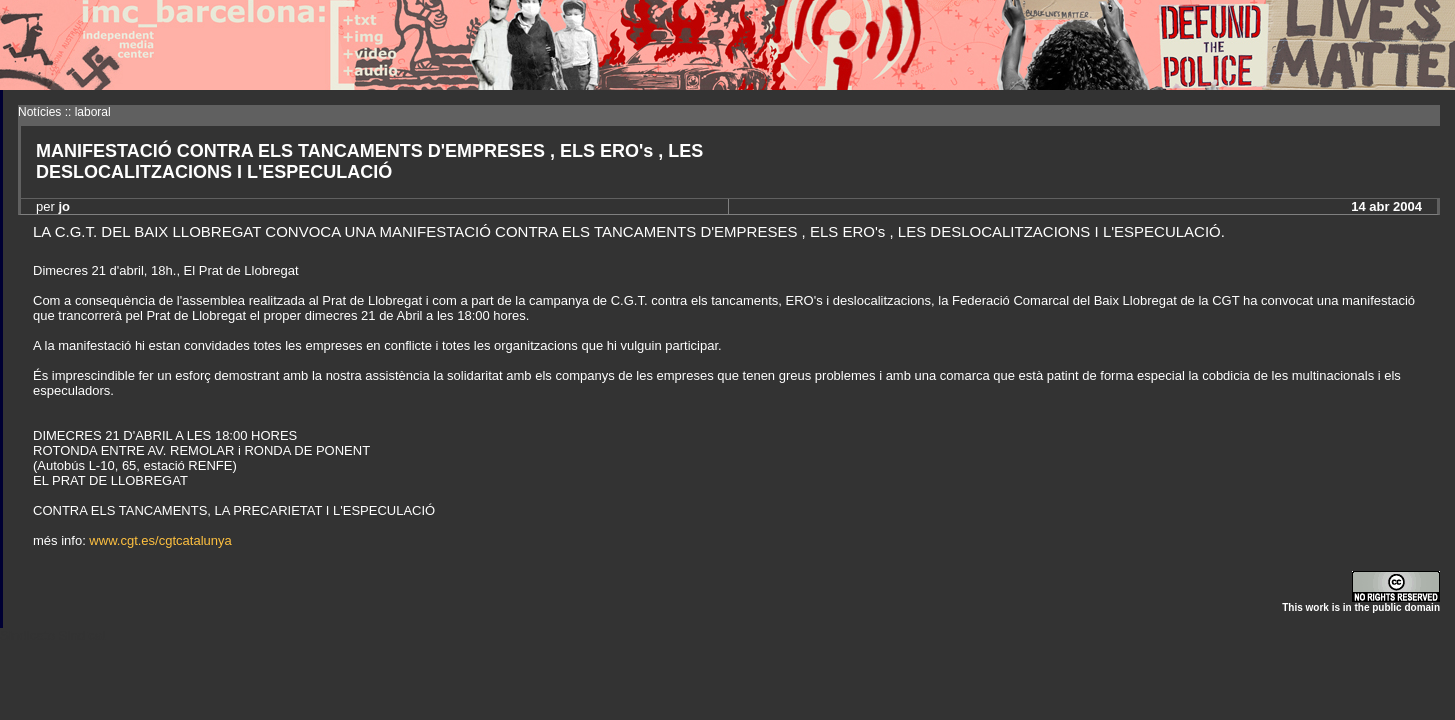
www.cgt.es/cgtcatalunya (160, 540)
